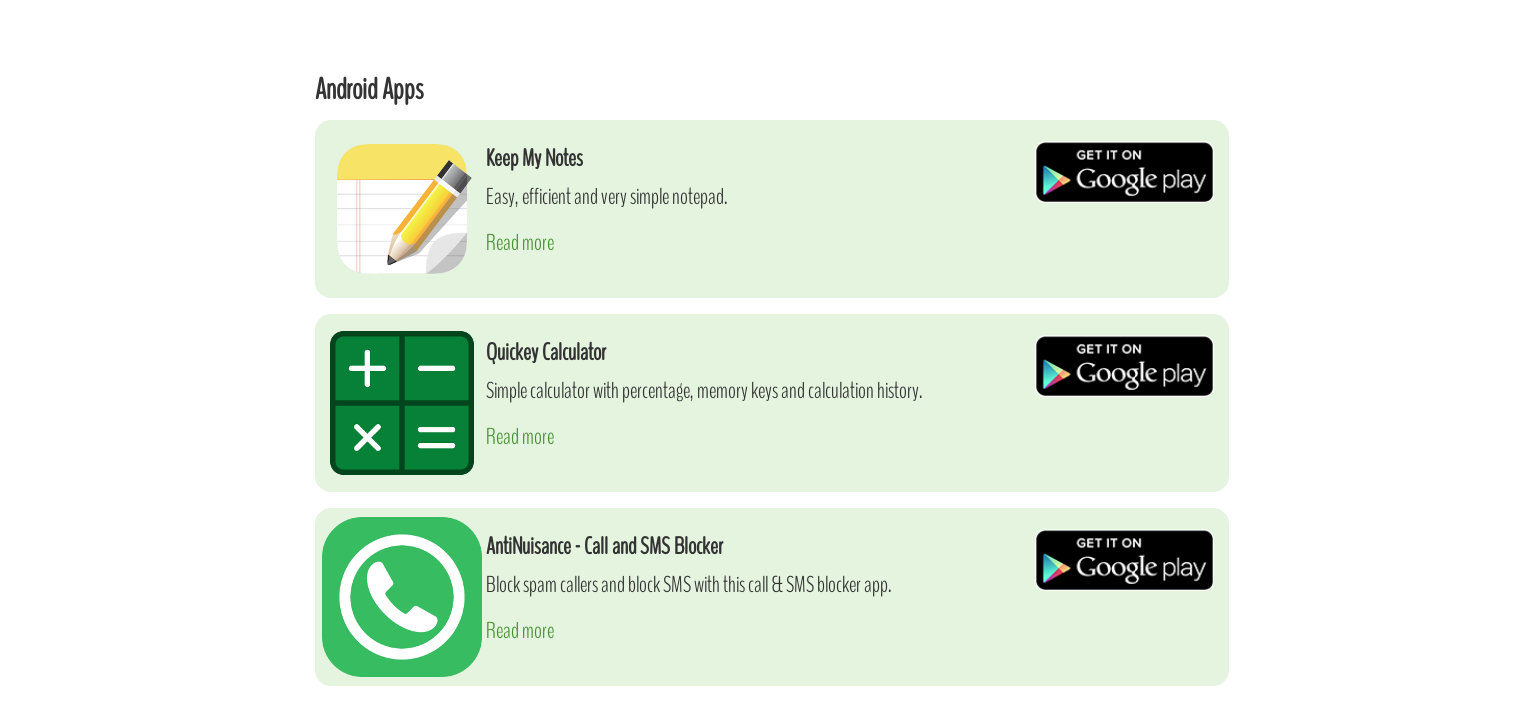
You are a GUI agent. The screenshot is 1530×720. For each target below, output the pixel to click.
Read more (520, 242)
